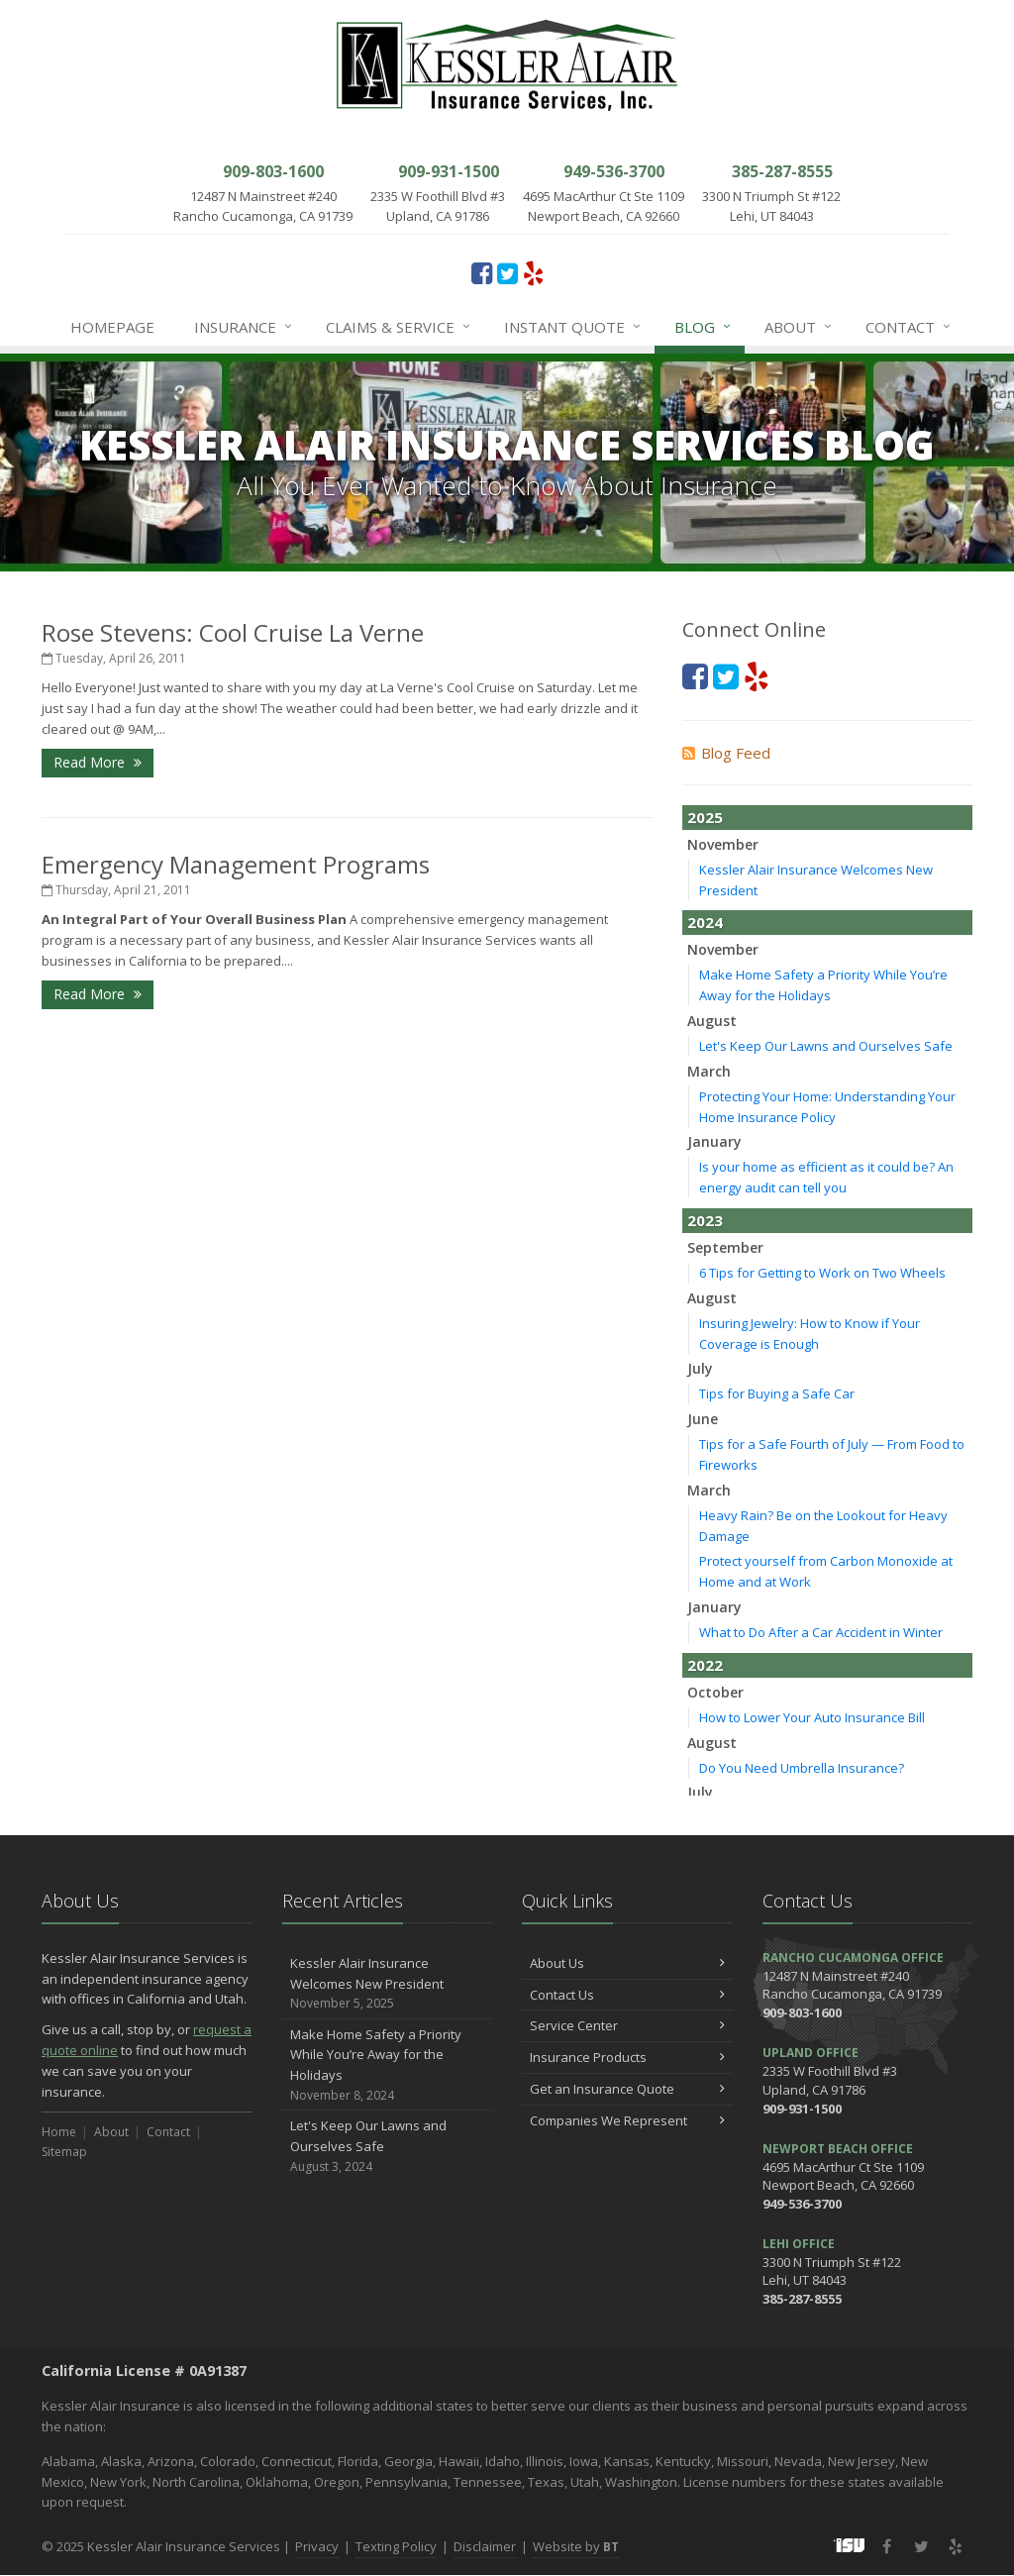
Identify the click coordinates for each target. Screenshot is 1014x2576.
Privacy (317, 2546)
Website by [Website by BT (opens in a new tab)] (576, 2546)
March (709, 1071)
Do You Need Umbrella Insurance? (801, 1768)
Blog (703, 327)
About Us (627, 1963)
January (714, 1141)
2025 (705, 817)
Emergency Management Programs (236, 864)
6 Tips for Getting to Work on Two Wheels (822, 1273)
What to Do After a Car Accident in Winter (821, 1632)
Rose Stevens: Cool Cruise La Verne (233, 632)
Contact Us (627, 1995)
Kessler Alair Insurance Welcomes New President (387, 1983)
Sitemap (64, 2151)
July (700, 1368)
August (712, 1020)
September (725, 1247)
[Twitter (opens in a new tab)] (507, 272)
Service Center (627, 2025)
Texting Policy (396, 2546)
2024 (705, 922)
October (715, 1692)
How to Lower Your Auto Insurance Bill (812, 1717)
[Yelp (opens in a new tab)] (533, 272)
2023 (705, 1220)
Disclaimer (485, 2546)
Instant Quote (573, 327)
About (799, 327)
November (723, 844)
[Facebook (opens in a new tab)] (481, 272)
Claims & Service (399, 327)
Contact (909, 327)
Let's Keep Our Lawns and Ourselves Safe (826, 1046)
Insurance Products (627, 2057)
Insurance (244, 327)
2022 (705, 1665)
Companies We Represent (627, 2120)
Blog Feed (726, 753)
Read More (97, 762)
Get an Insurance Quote (627, 2089)
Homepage (112, 327)
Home (59, 2131)
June (702, 1418)
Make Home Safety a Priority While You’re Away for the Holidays (387, 2065)
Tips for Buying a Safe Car (777, 1393)
